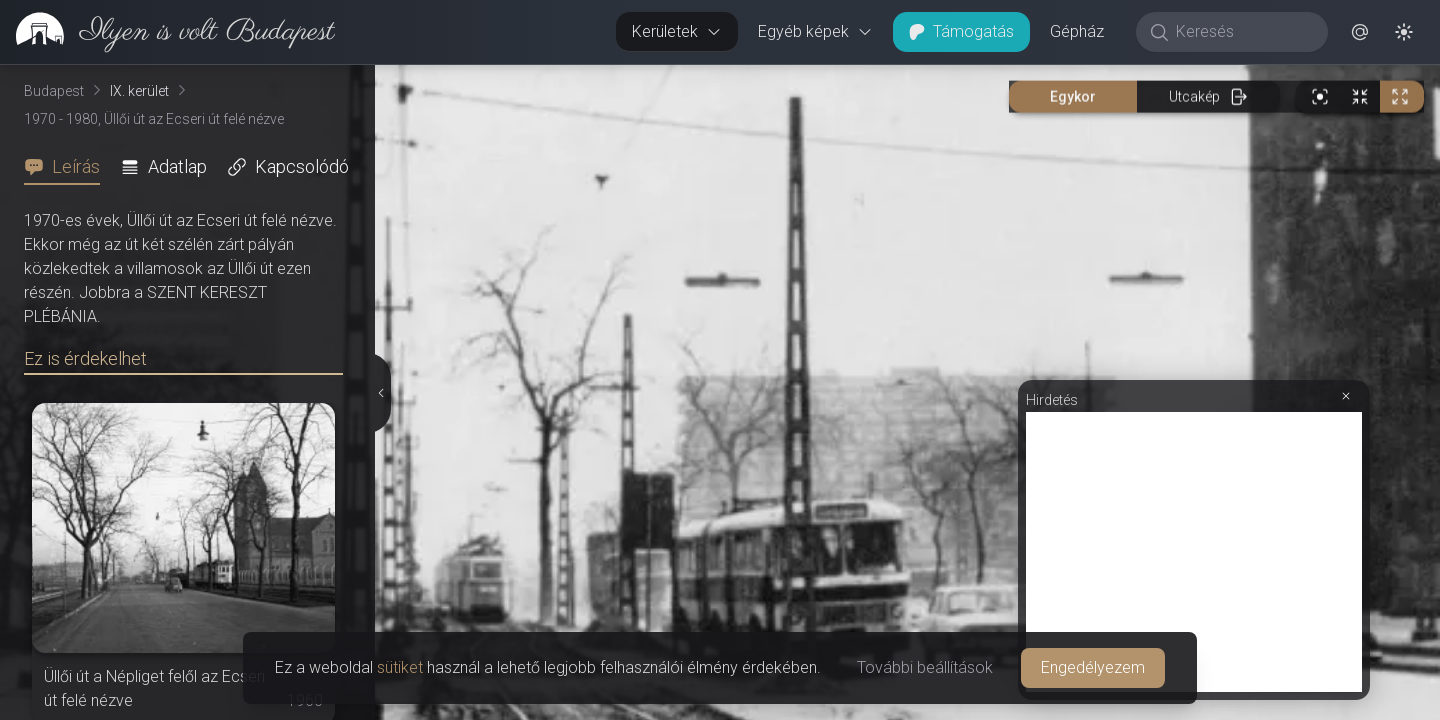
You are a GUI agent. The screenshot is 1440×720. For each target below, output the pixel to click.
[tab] (68, 167)
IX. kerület (139, 91)
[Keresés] (1242, 32)
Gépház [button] (1077, 31)
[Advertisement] (1194, 552)
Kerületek (677, 31)
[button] (1360, 32)
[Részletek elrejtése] (381, 393)
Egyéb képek (815, 31)
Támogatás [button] (961, 31)
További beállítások (925, 667)
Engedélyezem (1093, 667)
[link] (167, 32)
